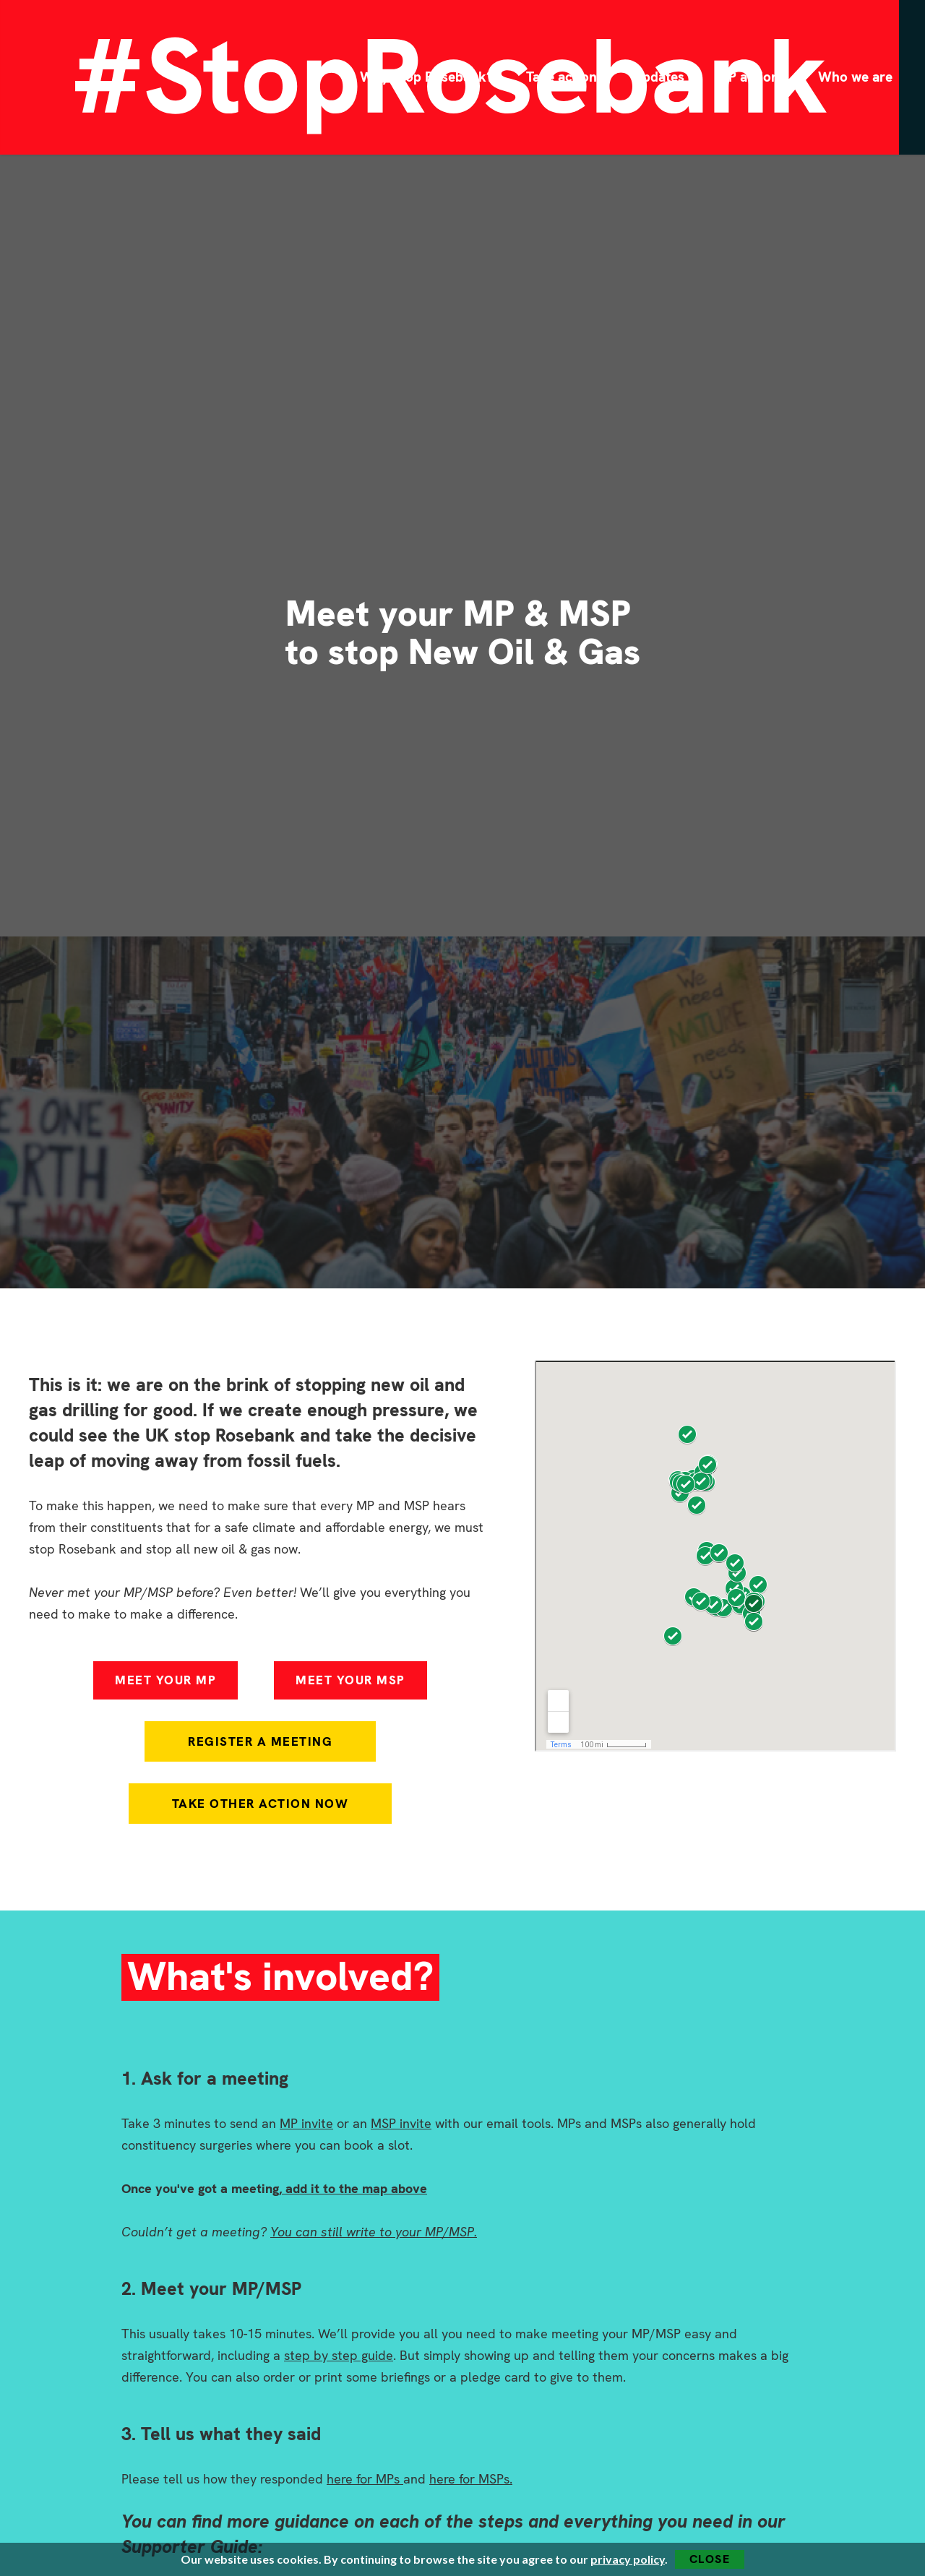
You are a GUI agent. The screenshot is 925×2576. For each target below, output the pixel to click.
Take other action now (260, 1804)
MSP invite (401, 2123)
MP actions (751, 77)
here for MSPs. (470, 2479)
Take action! (563, 77)
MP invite (306, 2123)
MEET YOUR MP (165, 1680)
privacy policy (627, 2559)
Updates (658, 77)
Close (710, 2559)
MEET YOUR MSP (350, 1680)
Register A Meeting (260, 1741)
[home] (92, 77)
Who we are (855, 77)
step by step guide (338, 2355)
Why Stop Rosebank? (427, 77)
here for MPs (365, 2479)
